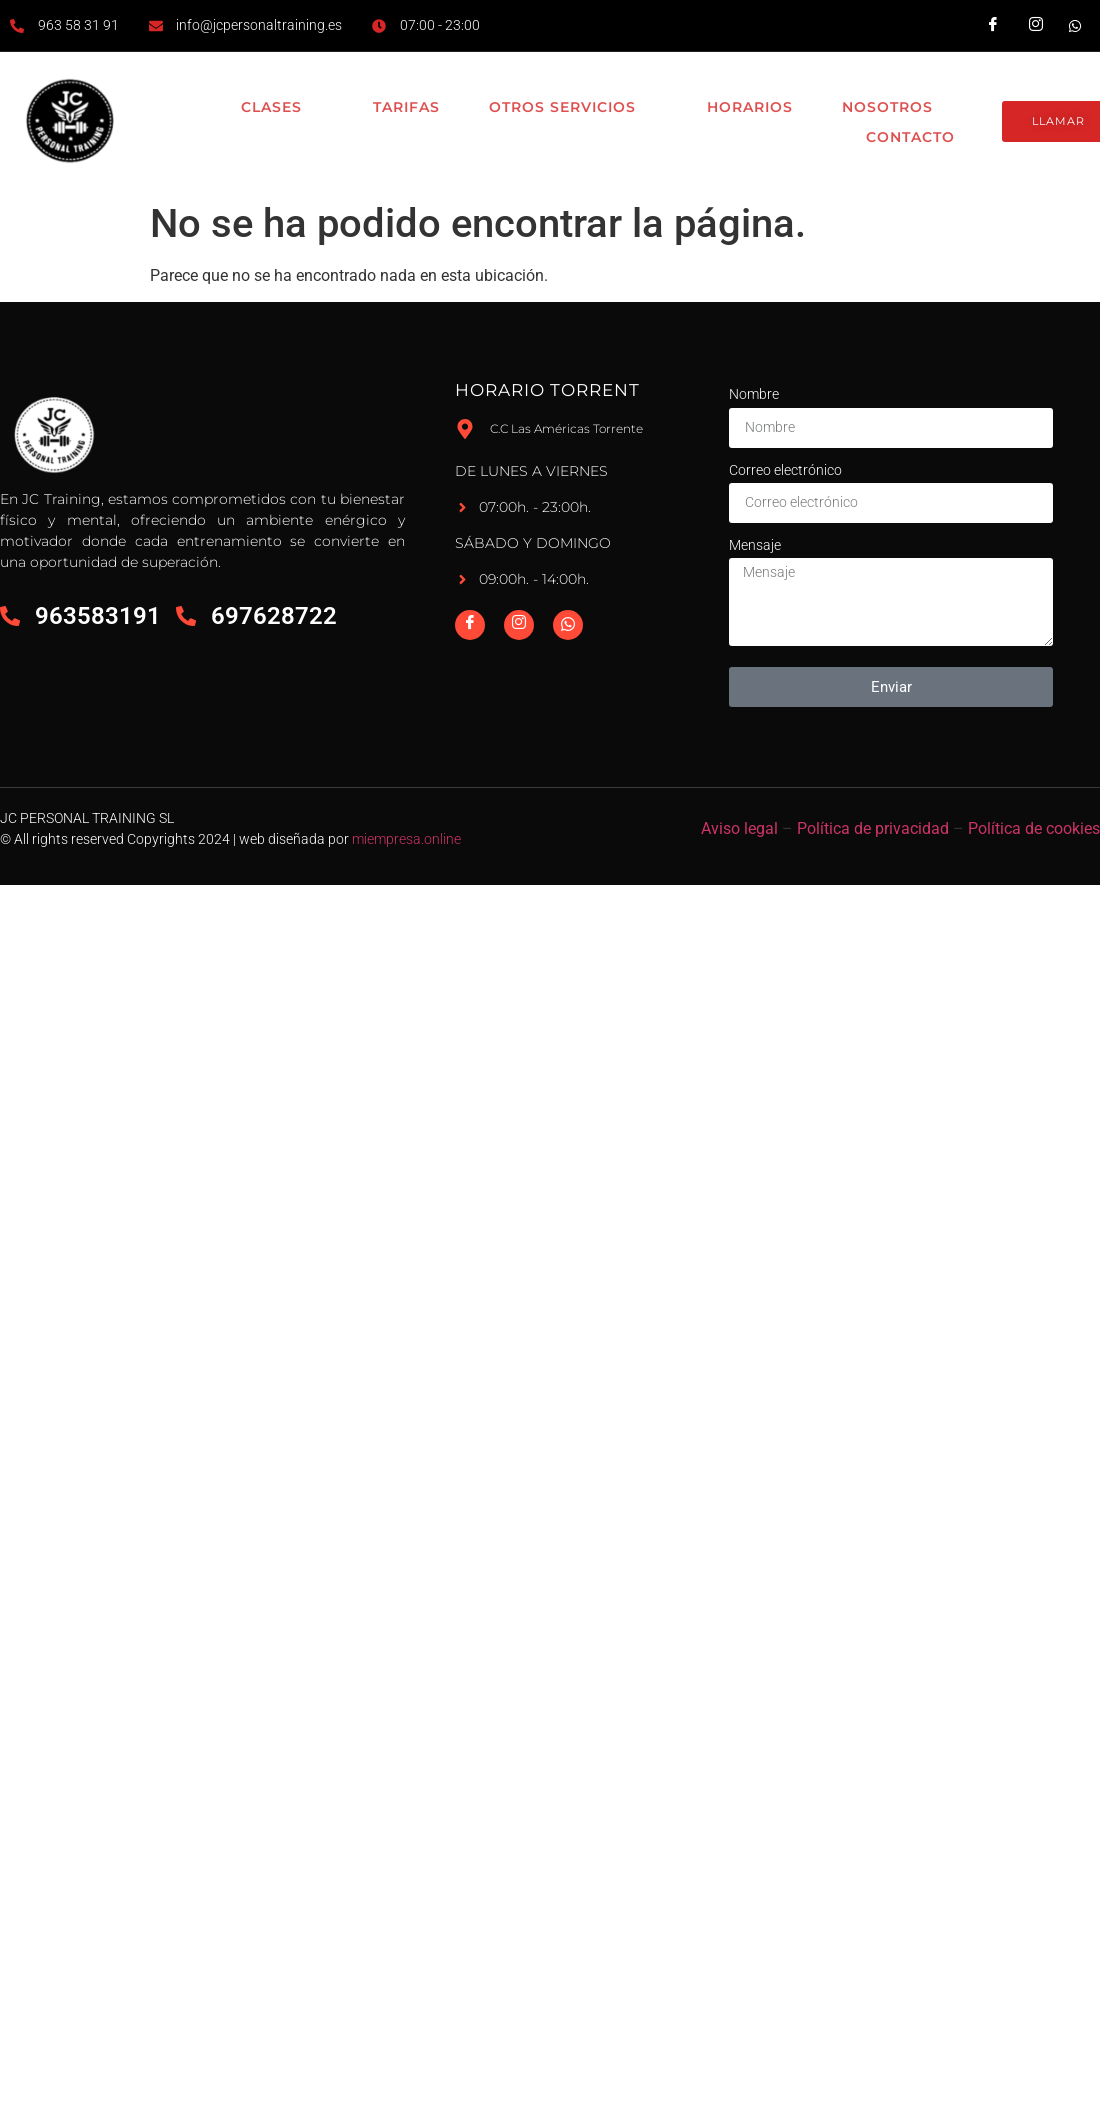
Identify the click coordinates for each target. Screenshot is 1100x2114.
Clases (275, 108)
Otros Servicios (568, 108)
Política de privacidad (873, 828)
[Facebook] (470, 625)
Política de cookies (1034, 828)
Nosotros (895, 108)
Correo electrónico (785, 470)
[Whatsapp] (568, 625)
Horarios (746, 107)
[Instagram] (519, 625)
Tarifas (400, 107)
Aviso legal (739, 828)
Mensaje (755, 545)
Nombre (754, 394)
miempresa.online (406, 839)
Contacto (907, 137)
